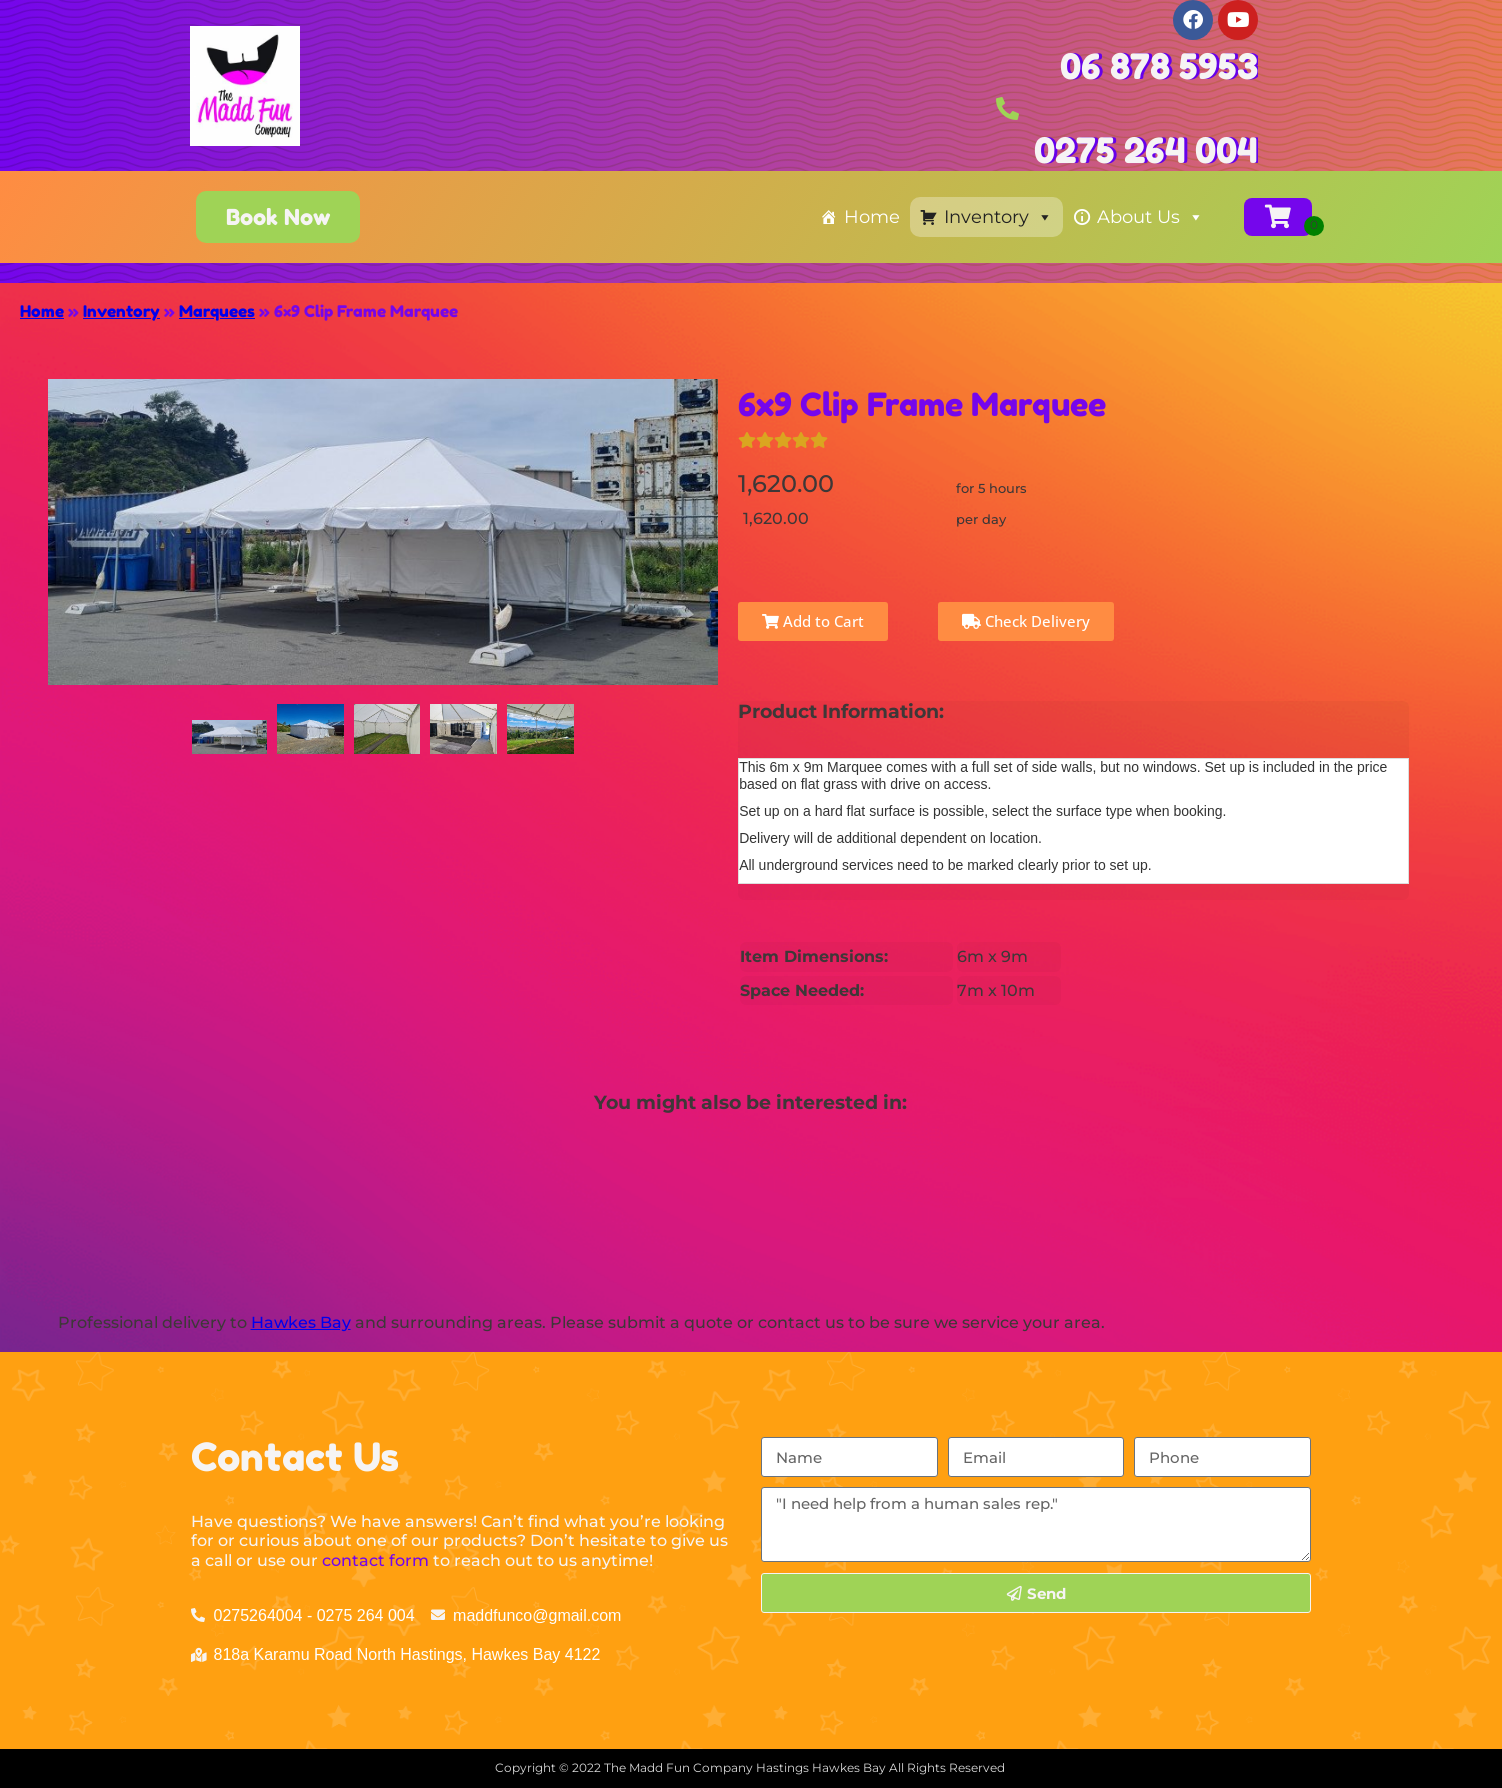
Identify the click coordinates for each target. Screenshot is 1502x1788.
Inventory (998, 217)
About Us (1150, 217)
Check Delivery (1026, 621)
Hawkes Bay (301, 1322)
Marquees (217, 311)
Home (872, 217)
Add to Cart (813, 621)
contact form (375, 1560)
